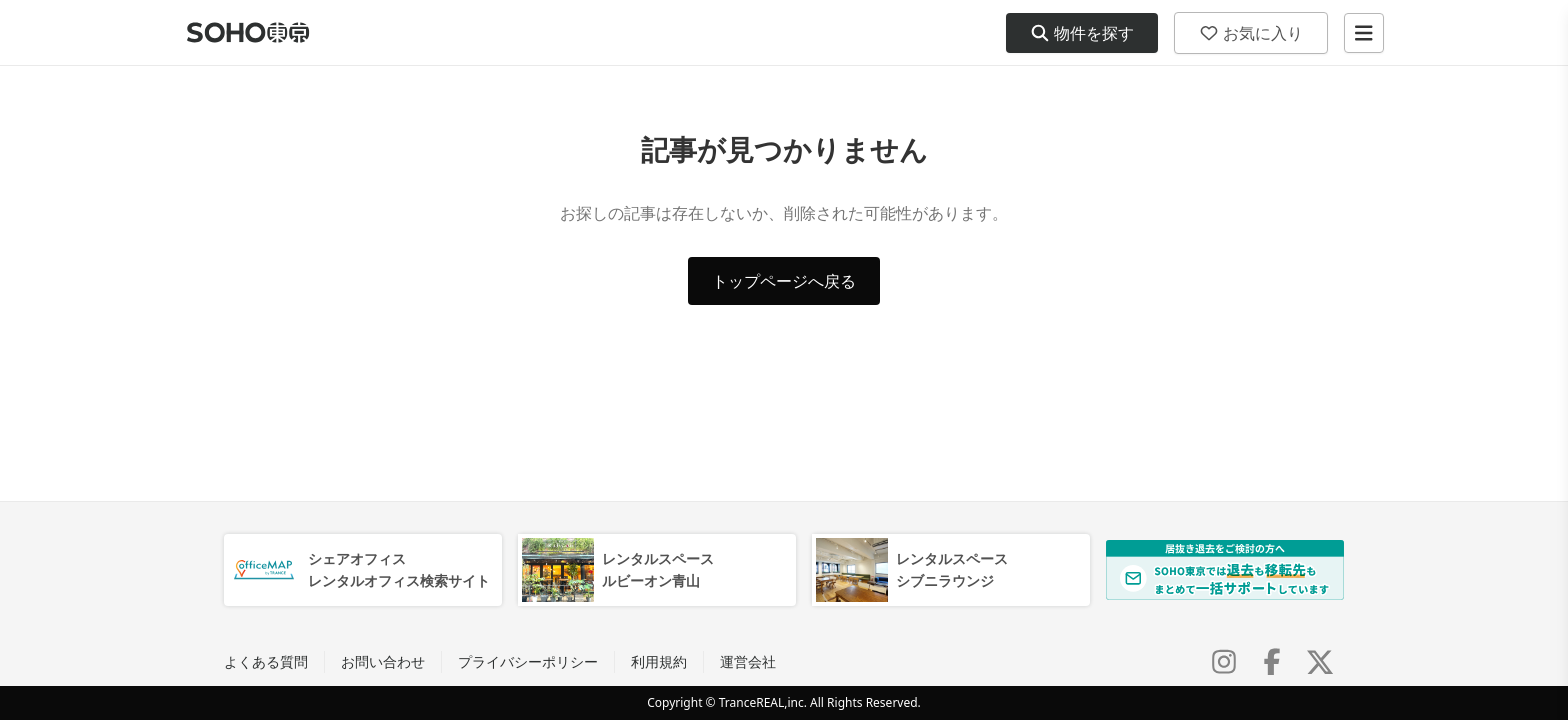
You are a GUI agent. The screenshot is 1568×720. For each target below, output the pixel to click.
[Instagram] (1224, 662)
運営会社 (748, 661)
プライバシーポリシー (528, 661)
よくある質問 (266, 661)
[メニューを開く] (1364, 33)
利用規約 (659, 661)
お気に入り (1251, 33)
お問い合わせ (383, 661)
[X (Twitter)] (1320, 662)
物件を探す (1082, 33)
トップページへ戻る (784, 281)
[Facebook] (1272, 662)
